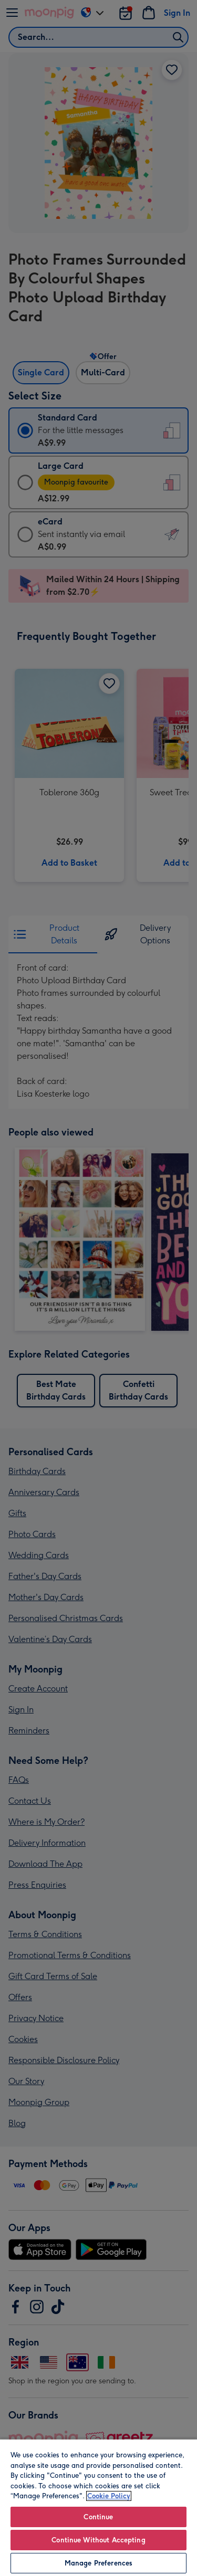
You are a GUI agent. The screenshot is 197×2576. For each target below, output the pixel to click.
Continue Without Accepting (98, 2540)
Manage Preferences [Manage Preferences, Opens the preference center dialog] (98, 2563)
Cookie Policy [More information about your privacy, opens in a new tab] (108, 2496)
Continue (98, 2517)
